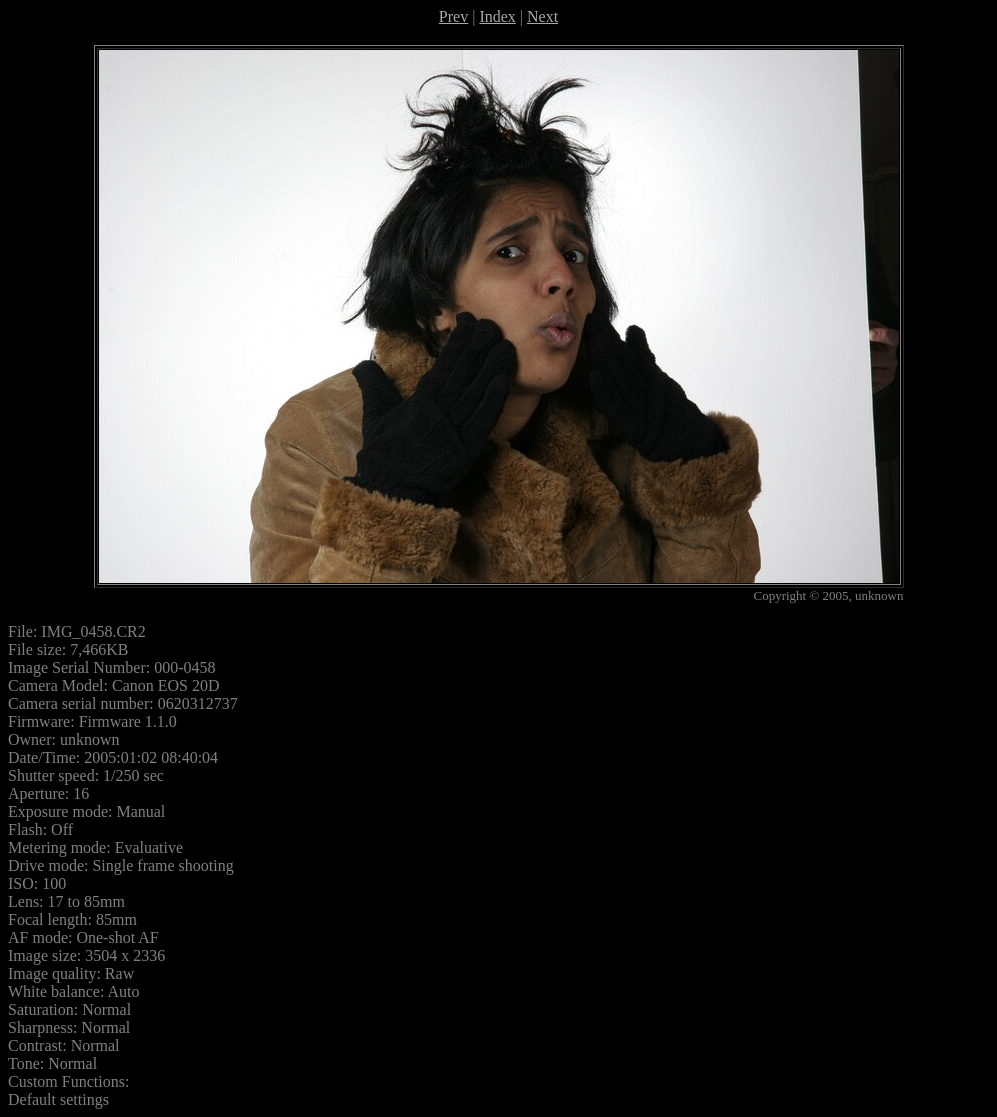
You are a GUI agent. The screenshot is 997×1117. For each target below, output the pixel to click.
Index (497, 16)
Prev (453, 16)
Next (542, 16)
